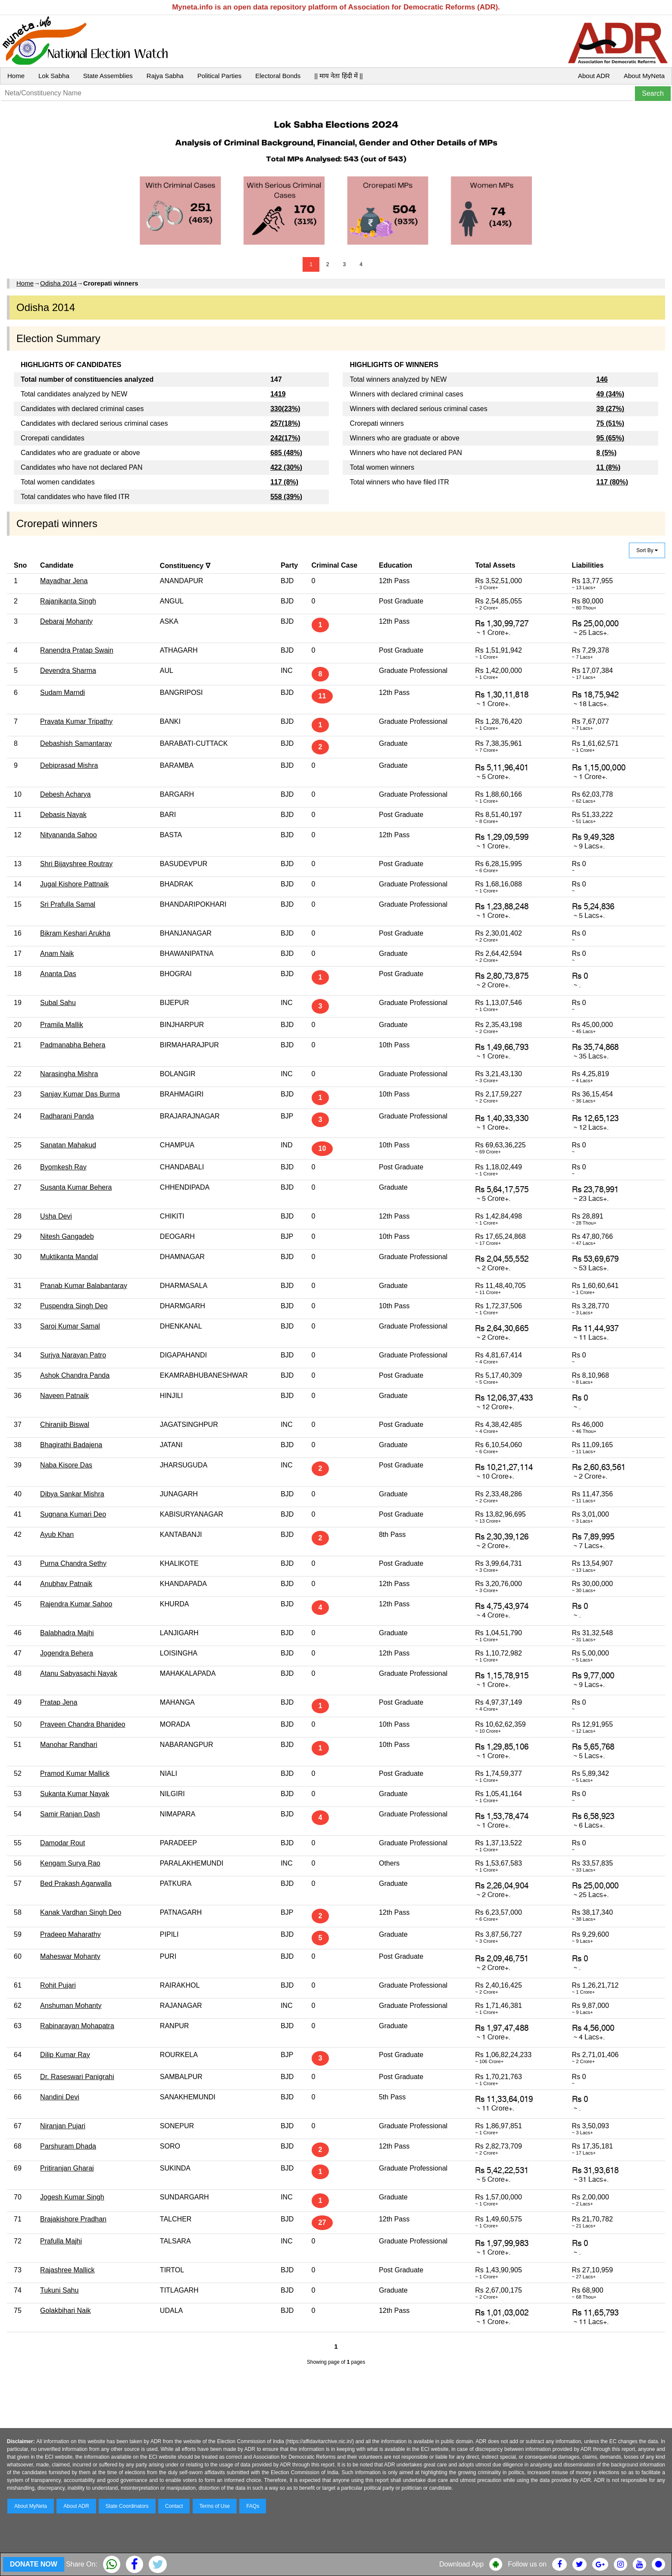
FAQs (252, 2506)
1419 (278, 394)
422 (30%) (286, 467)
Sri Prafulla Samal (67, 904)
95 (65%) (610, 438)
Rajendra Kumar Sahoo (76, 1604)
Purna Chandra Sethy (73, 1563)
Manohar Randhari (68, 1744)
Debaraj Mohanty (66, 621)
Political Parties (219, 75)
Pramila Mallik (61, 1024)
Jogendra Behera (66, 1653)
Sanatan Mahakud (68, 1145)
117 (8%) (284, 482)
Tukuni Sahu (59, 2290)
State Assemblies (108, 75)
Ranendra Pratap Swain (76, 650)
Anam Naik (57, 953)
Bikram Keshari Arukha (75, 933)
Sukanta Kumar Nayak (74, 1793)
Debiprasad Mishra (69, 765)
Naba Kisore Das (66, 1465)
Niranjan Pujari (62, 2126)
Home (16, 75)
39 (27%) (610, 408)
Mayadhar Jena (64, 580)
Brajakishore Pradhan (73, 2219)
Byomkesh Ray (63, 1167)
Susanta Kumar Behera (76, 1187)
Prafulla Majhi (61, 2241)
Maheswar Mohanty (70, 1956)
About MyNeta (644, 75)
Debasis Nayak (63, 814)
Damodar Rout (62, 1843)
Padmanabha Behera (72, 1045)
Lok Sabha (53, 75)
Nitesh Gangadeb (67, 1236)
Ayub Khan (57, 1534)
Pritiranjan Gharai (67, 2168)
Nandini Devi (59, 2097)
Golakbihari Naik (65, 2310)
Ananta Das (58, 973)
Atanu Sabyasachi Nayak (78, 1673)
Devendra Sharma (68, 670)
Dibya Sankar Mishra (72, 1494)
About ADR (594, 75)
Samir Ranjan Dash (70, 1814)
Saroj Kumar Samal (70, 1326)
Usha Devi (56, 1216)
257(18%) (285, 423)
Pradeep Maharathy (70, 1934)
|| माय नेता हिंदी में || (338, 75)
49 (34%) (610, 394)
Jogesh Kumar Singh (72, 2197)
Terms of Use (215, 2506)
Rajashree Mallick (67, 2270)
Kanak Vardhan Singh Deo (80, 1912)
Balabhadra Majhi (67, 1633)
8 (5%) (606, 452)
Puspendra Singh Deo (74, 1306)
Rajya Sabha (165, 75)
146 (602, 379)
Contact (174, 2506)
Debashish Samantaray (76, 743)
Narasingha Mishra (69, 1074)
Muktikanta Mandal (69, 1256)
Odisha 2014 (58, 283)
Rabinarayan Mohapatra (77, 2025)
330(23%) (285, 408)
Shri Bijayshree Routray (76, 863)
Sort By (647, 550)
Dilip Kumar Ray (65, 2054)
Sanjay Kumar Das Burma (80, 1094)
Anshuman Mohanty (70, 2005)
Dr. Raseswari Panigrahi (77, 2076)
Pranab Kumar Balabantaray (83, 1285)
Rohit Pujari (58, 1985)
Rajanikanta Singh (68, 601)
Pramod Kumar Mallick (74, 1773)
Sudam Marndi (62, 692)
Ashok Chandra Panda (74, 1375)
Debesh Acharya (65, 794)
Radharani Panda (67, 1116)
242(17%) (285, 438)
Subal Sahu (58, 1002)
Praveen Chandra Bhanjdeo (82, 1724)
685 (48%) (286, 452)
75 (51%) (610, 423)
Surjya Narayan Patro (73, 1355)
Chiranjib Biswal (64, 1424)
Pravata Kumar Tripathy (76, 721)
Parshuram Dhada (68, 2146)
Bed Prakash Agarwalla (75, 1883)
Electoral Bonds (277, 75)
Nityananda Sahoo (68, 835)
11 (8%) (608, 467)
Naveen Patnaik (64, 1395)
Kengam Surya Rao (70, 1863)
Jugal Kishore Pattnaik (74, 884)
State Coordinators (127, 2506)
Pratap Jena (58, 1702)
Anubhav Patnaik (66, 1583)
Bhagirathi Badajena (71, 1444)
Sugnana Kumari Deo (73, 1514)
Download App (461, 2564)
